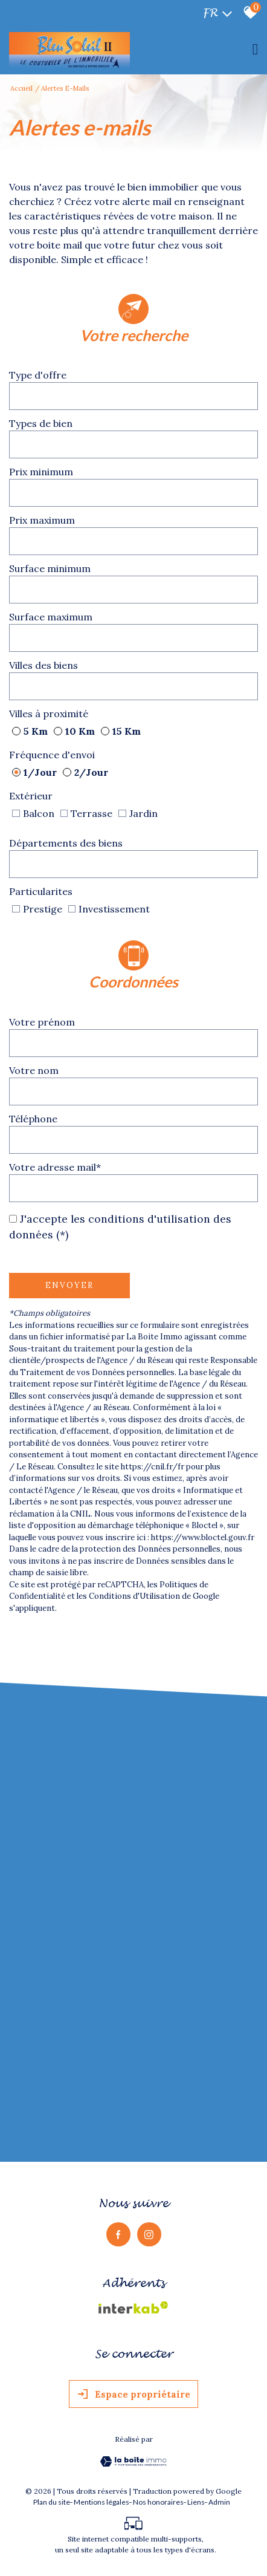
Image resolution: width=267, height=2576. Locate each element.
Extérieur (31, 795)
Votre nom (34, 1070)
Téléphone (33, 1118)
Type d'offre (37, 374)
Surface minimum (50, 568)
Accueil (21, 87)
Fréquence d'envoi (52, 754)
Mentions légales (101, 2507)
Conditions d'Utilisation (134, 1595)
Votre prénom (42, 1021)
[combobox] (133, 395)
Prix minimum (41, 471)
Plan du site (51, 2507)
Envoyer (69, 1285)
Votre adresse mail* (55, 1166)
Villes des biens (43, 665)
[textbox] (133, 395)
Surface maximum (50, 616)
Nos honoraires (158, 2507)
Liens (196, 2507)
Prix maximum (42, 519)
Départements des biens (66, 842)
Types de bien (40, 423)
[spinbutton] (133, 492)
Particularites (40, 891)
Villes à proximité (48, 713)
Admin (219, 2507)
